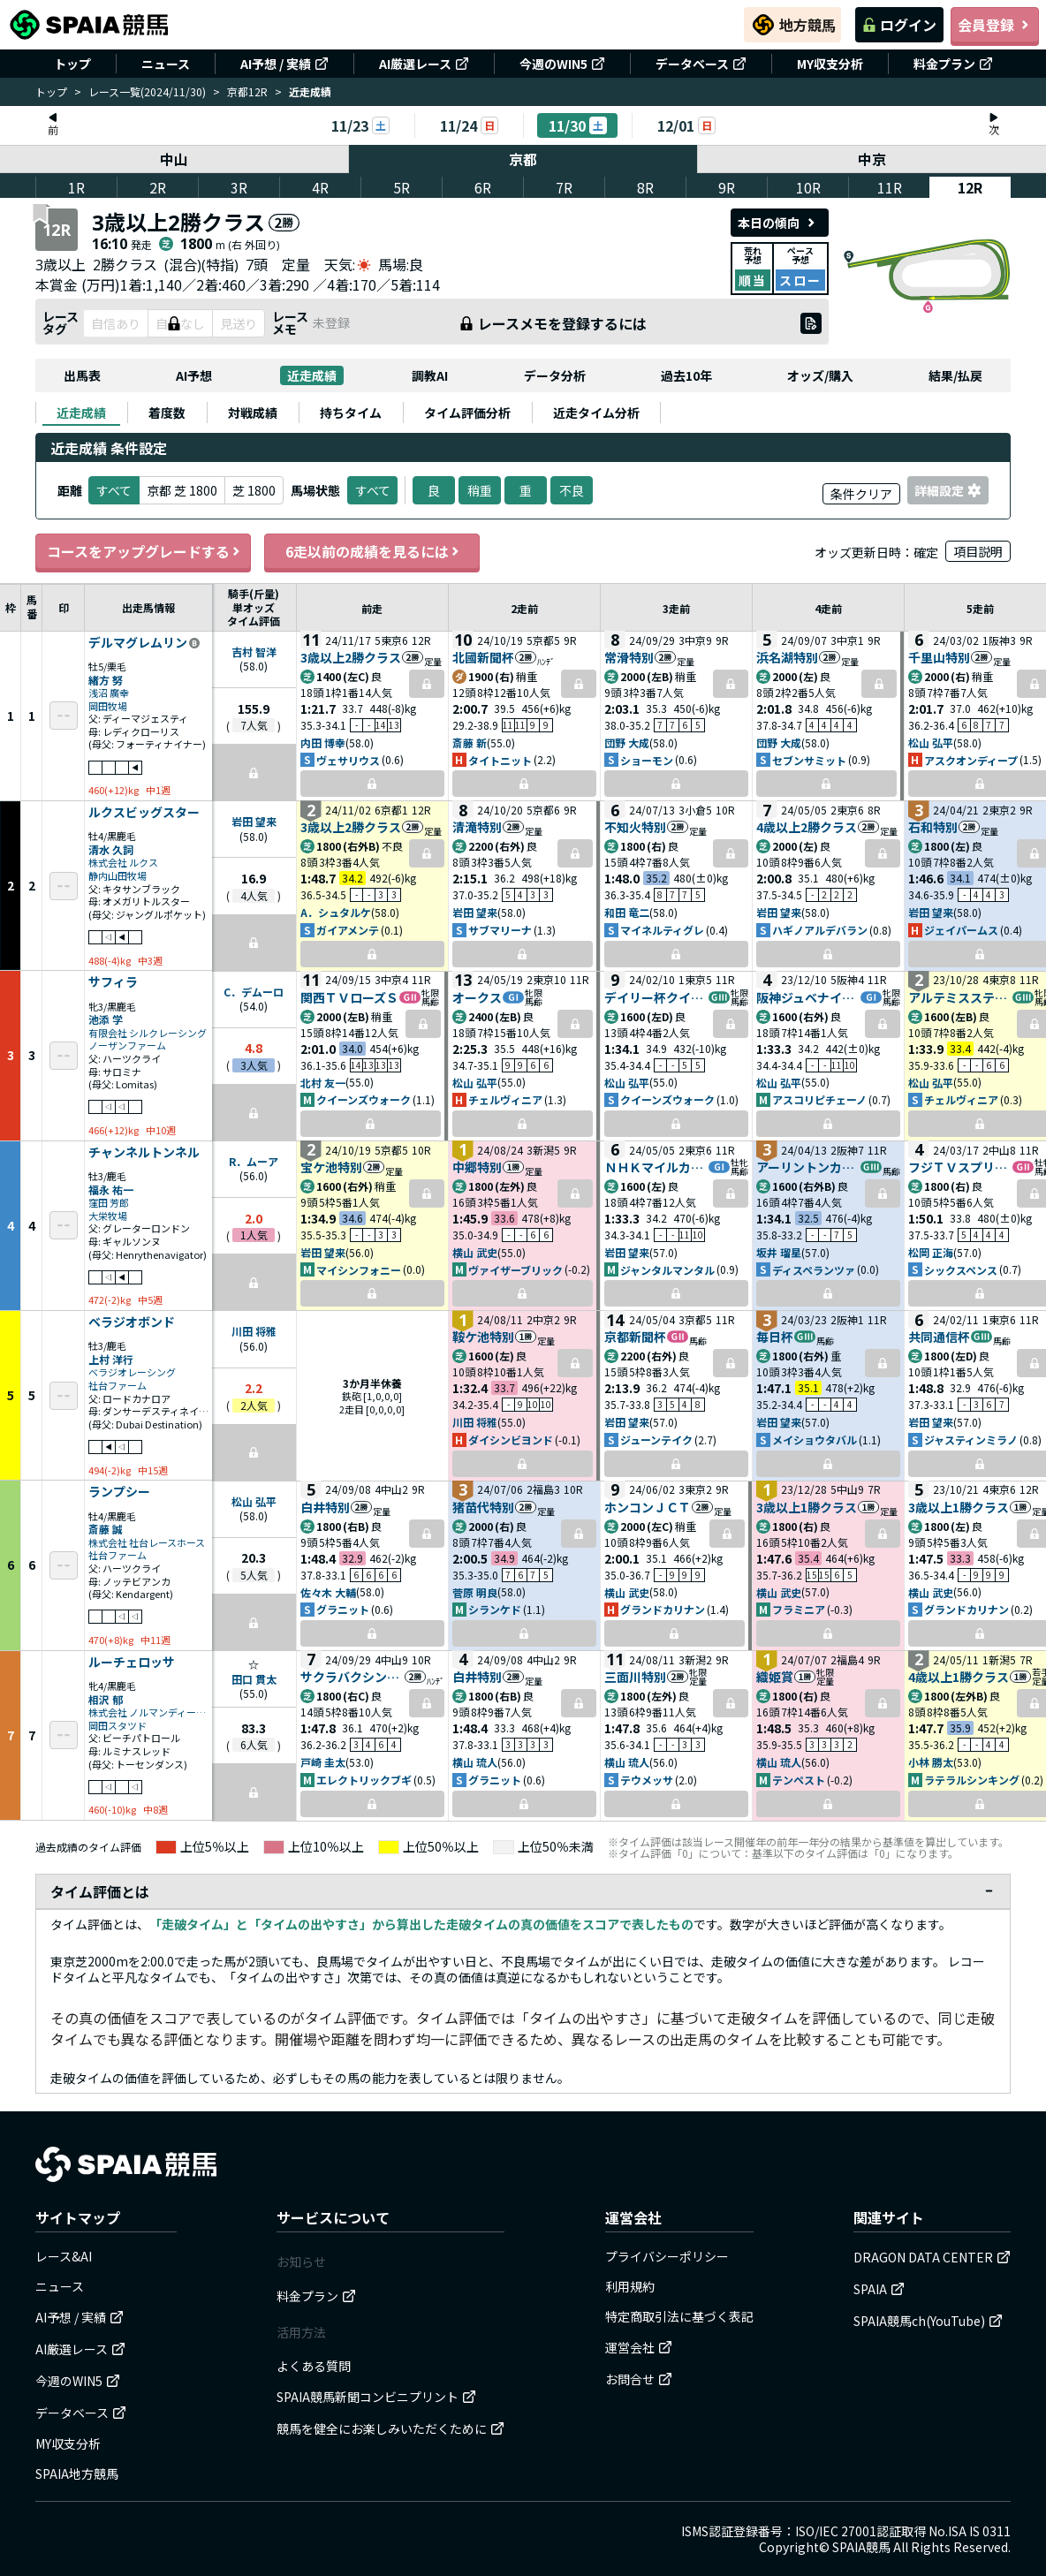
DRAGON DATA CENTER (932, 2257)
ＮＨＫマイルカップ (656, 1167)
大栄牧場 (107, 1216)
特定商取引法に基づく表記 (679, 2316)
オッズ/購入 (820, 375)
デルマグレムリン (137, 643)
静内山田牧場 (117, 876)
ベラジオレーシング (132, 1372)
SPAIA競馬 (861, 2547)
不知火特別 (635, 827)
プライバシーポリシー (667, 2256)
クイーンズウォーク (363, 1099)
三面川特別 (635, 1677)
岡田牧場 (107, 706)
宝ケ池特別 (331, 1167)
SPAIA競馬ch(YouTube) (928, 2321)
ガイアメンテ (347, 929)
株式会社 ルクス (123, 862)
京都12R (247, 91)
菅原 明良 (474, 1592)
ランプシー (119, 1492)
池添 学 (105, 1019)
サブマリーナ (500, 929)
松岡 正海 (930, 1252)
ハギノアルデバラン (820, 929)
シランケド (494, 1609)
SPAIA (879, 2289)
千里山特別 (939, 657)
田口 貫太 (254, 1679)
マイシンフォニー (358, 1270)
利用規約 (630, 2286)
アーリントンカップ (808, 1167)
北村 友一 (322, 1082)
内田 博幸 (322, 742)
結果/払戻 (955, 375)
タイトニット (500, 760)
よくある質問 (314, 2366)
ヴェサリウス (348, 760)
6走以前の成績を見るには (372, 551)
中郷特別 (477, 1167)
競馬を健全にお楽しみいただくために (390, 2428)
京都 (523, 159)
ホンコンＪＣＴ (647, 1507)
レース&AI (63, 2256)
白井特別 (325, 1507)
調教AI (430, 375)
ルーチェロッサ (131, 1663)
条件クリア (861, 494)
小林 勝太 (930, 1762)
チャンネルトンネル (144, 1153)
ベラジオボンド (131, 1322)
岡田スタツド (117, 1725)
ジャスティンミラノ (971, 1439)
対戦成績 (252, 412)
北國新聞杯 (483, 657)
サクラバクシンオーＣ (352, 1677)
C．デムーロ (254, 991)
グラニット (342, 1609)
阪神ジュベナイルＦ (808, 997)
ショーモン (646, 760)
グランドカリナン (662, 1609)
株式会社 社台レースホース (146, 1542)
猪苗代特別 (483, 1507)
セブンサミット (809, 760)
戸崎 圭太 (322, 1762)
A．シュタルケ (335, 912)
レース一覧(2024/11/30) (147, 91)
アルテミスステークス (960, 997)
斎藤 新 (469, 742)
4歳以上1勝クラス (958, 1677)
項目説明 (978, 551)
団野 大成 (626, 742)
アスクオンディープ (971, 760)
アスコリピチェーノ (819, 1099)
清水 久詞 (110, 849)
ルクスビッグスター (144, 813)
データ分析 (555, 375)
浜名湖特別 (787, 657)
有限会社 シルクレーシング (147, 1033)
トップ (72, 63)
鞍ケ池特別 (483, 1336)
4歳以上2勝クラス (806, 827)
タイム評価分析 (467, 412)
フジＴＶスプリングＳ (960, 1167)
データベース (701, 63)
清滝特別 (477, 827)
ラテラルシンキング (971, 1779)
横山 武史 (474, 1252)
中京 (872, 159)
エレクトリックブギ (364, 1779)
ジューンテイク (656, 1439)
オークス (477, 997)
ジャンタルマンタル (667, 1270)
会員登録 (995, 24)
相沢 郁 (105, 1699)
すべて (372, 490)
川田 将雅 (254, 1330)
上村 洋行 (110, 1359)
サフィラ (113, 982)
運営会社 (638, 2347)
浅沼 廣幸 (108, 693)
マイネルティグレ (662, 929)
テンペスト (798, 1779)
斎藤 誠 (105, 1528)
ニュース (165, 63)
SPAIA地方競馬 (76, 2473)
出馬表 (82, 375)
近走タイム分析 (596, 412)
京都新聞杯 (635, 1336)
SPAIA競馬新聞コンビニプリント (376, 2397)
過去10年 (686, 375)
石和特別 (933, 827)
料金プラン (953, 63)
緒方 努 (105, 679)
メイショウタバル (814, 1439)
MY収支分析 (830, 63)
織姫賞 (774, 1677)
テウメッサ (646, 1779)
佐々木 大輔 (328, 1592)
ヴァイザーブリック (515, 1270)
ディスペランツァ (813, 1270)
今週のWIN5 (562, 63)
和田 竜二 (626, 912)
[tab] (81, 412)
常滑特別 (629, 657)
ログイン (899, 24)
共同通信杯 (939, 1336)
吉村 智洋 (254, 651)
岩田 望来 (254, 821)
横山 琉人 (474, 1762)
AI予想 (194, 375)
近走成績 (312, 375)
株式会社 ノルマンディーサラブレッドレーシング (148, 1712)
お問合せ (638, 2379)
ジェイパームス (961, 929)
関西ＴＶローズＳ (349, 997)
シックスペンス (960, 1270)
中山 (174, 159)
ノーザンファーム (127, 1045)
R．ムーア (253, 1161)
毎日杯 (774, 1336)
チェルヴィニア (505, 1099)
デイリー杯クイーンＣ (656, 997)
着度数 (167, 412)
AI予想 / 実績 (284, 63)
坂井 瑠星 (778, 1252)
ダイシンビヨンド (510, 1439)
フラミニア (798, 1609)
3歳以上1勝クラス (806, 1507)
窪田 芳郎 (108, 1202)
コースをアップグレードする (143, 551)
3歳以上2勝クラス (350, 657)
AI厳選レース (424, 63)
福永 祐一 (110, 1189)
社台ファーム (117, 1385)
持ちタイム (351, 412)
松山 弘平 (930, 742)
